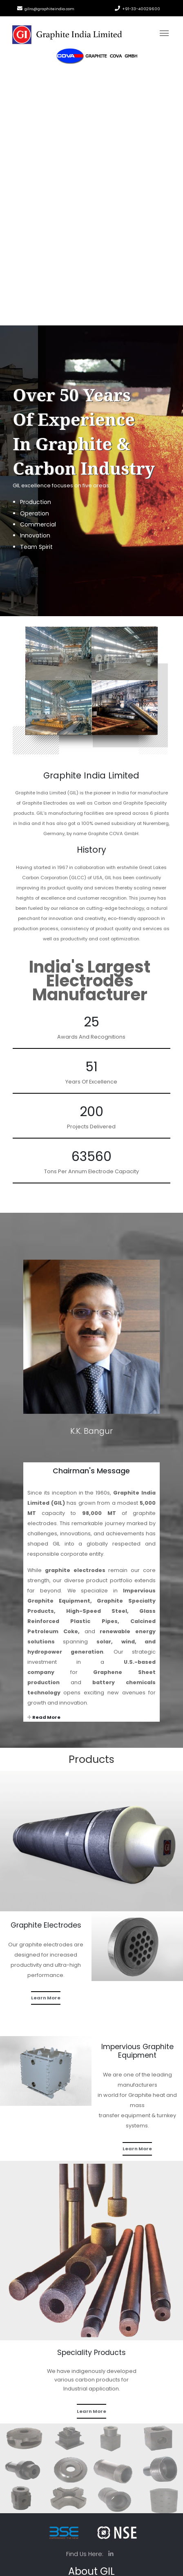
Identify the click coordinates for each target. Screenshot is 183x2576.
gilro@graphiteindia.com (49, 8)
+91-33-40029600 (141, 8)
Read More (43, 1717)
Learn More (45, 1998)
